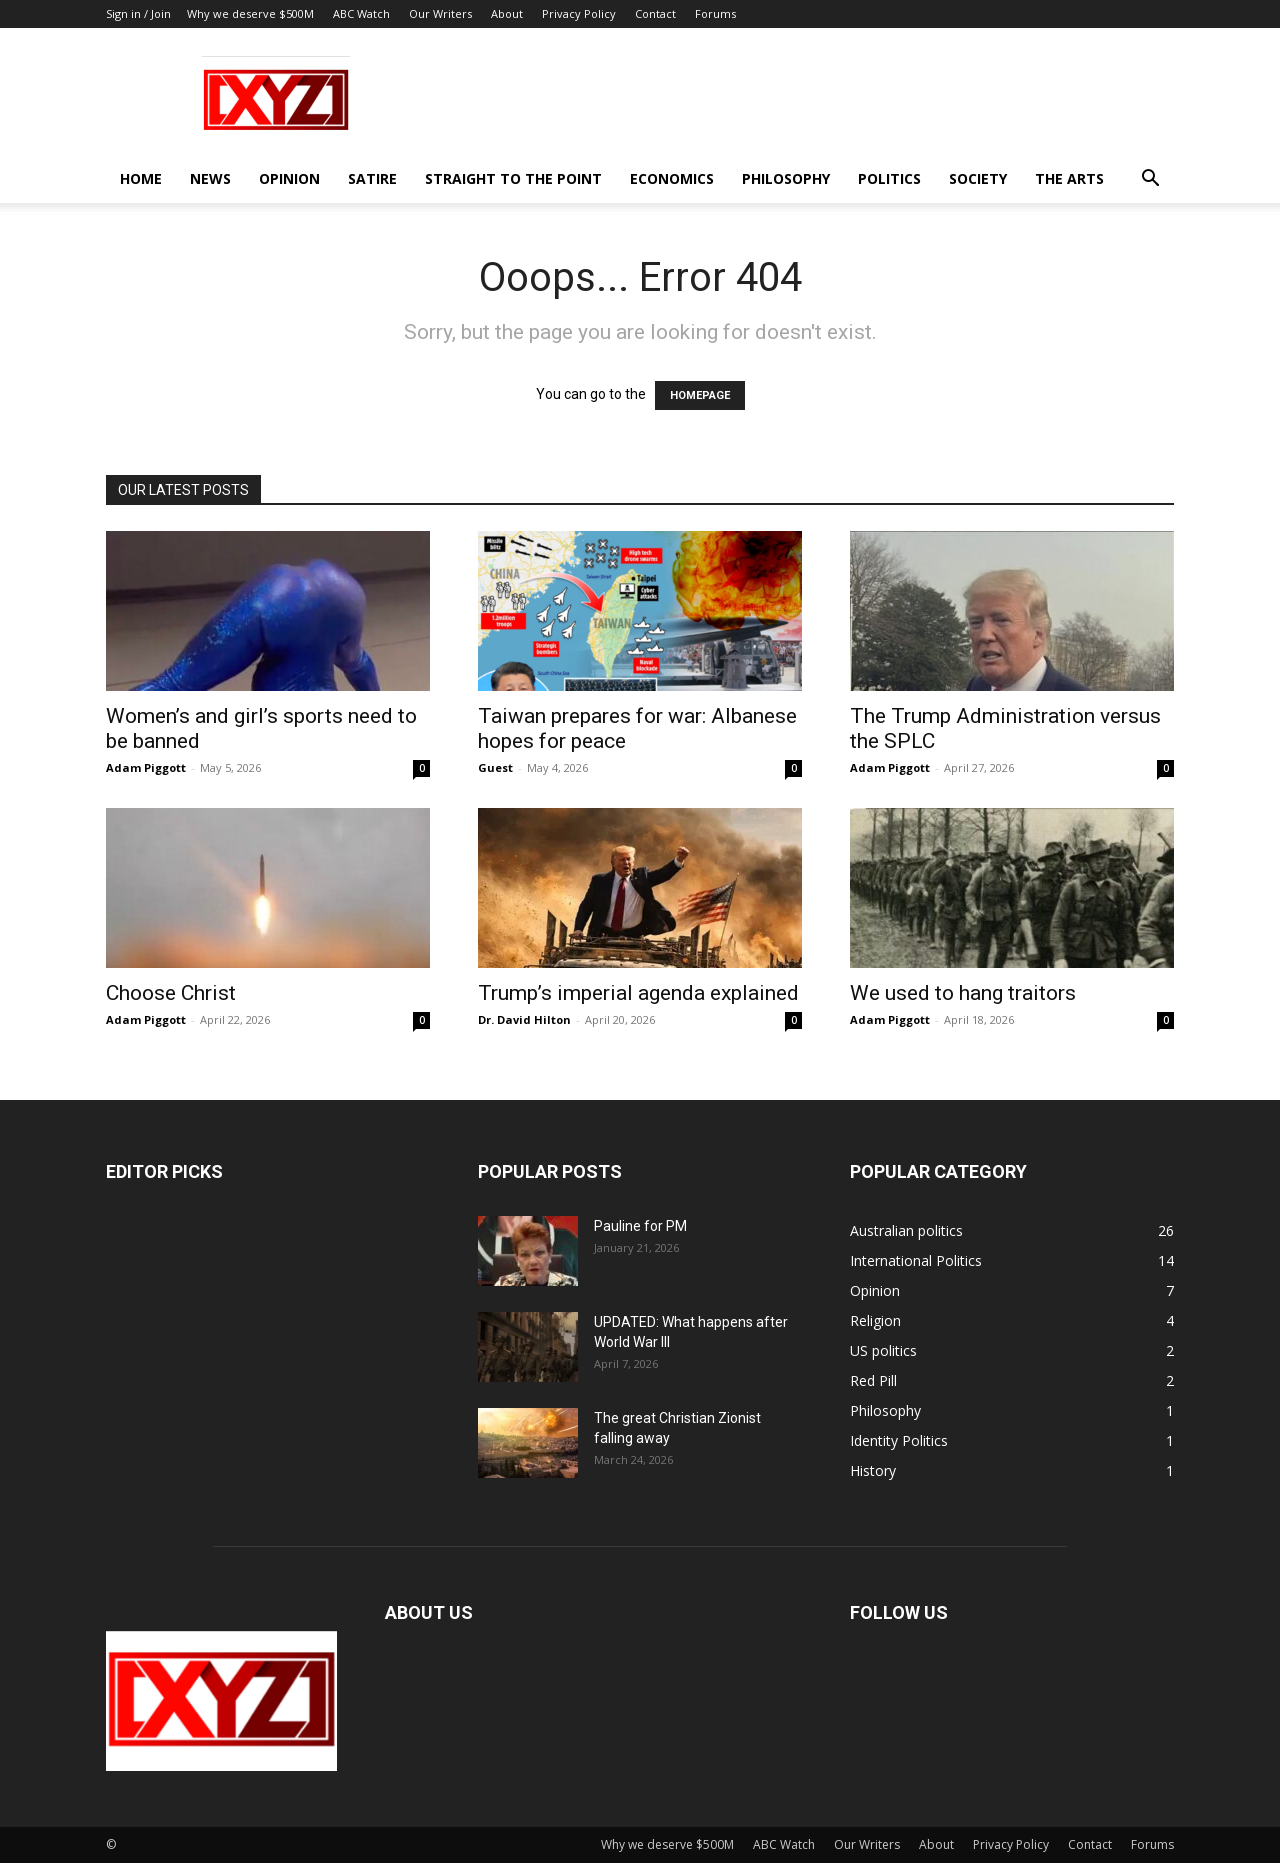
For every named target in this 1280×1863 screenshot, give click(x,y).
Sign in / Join (138, 13)
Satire (372, 178)
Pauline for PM (640, 1226)
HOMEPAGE (700, 395)
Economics (672, 178)
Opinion (289, 178)
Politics (889, 178)
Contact (655, 13)
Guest (495, 767)
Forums (715, 13)
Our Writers (440, 13)
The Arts (1069, 178)
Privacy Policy (579, 13)
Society (978, 178)
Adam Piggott (146, 767)
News (210, 178)
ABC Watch (361, 13)
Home (141, 178)
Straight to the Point (513, 178)
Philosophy (786, 178)
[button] (1150, 180)
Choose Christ (171, 993)
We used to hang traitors (963, 993)
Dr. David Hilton (524, 1019)
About (507, 13)
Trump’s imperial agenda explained (638, 993)
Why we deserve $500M (250, 13)
